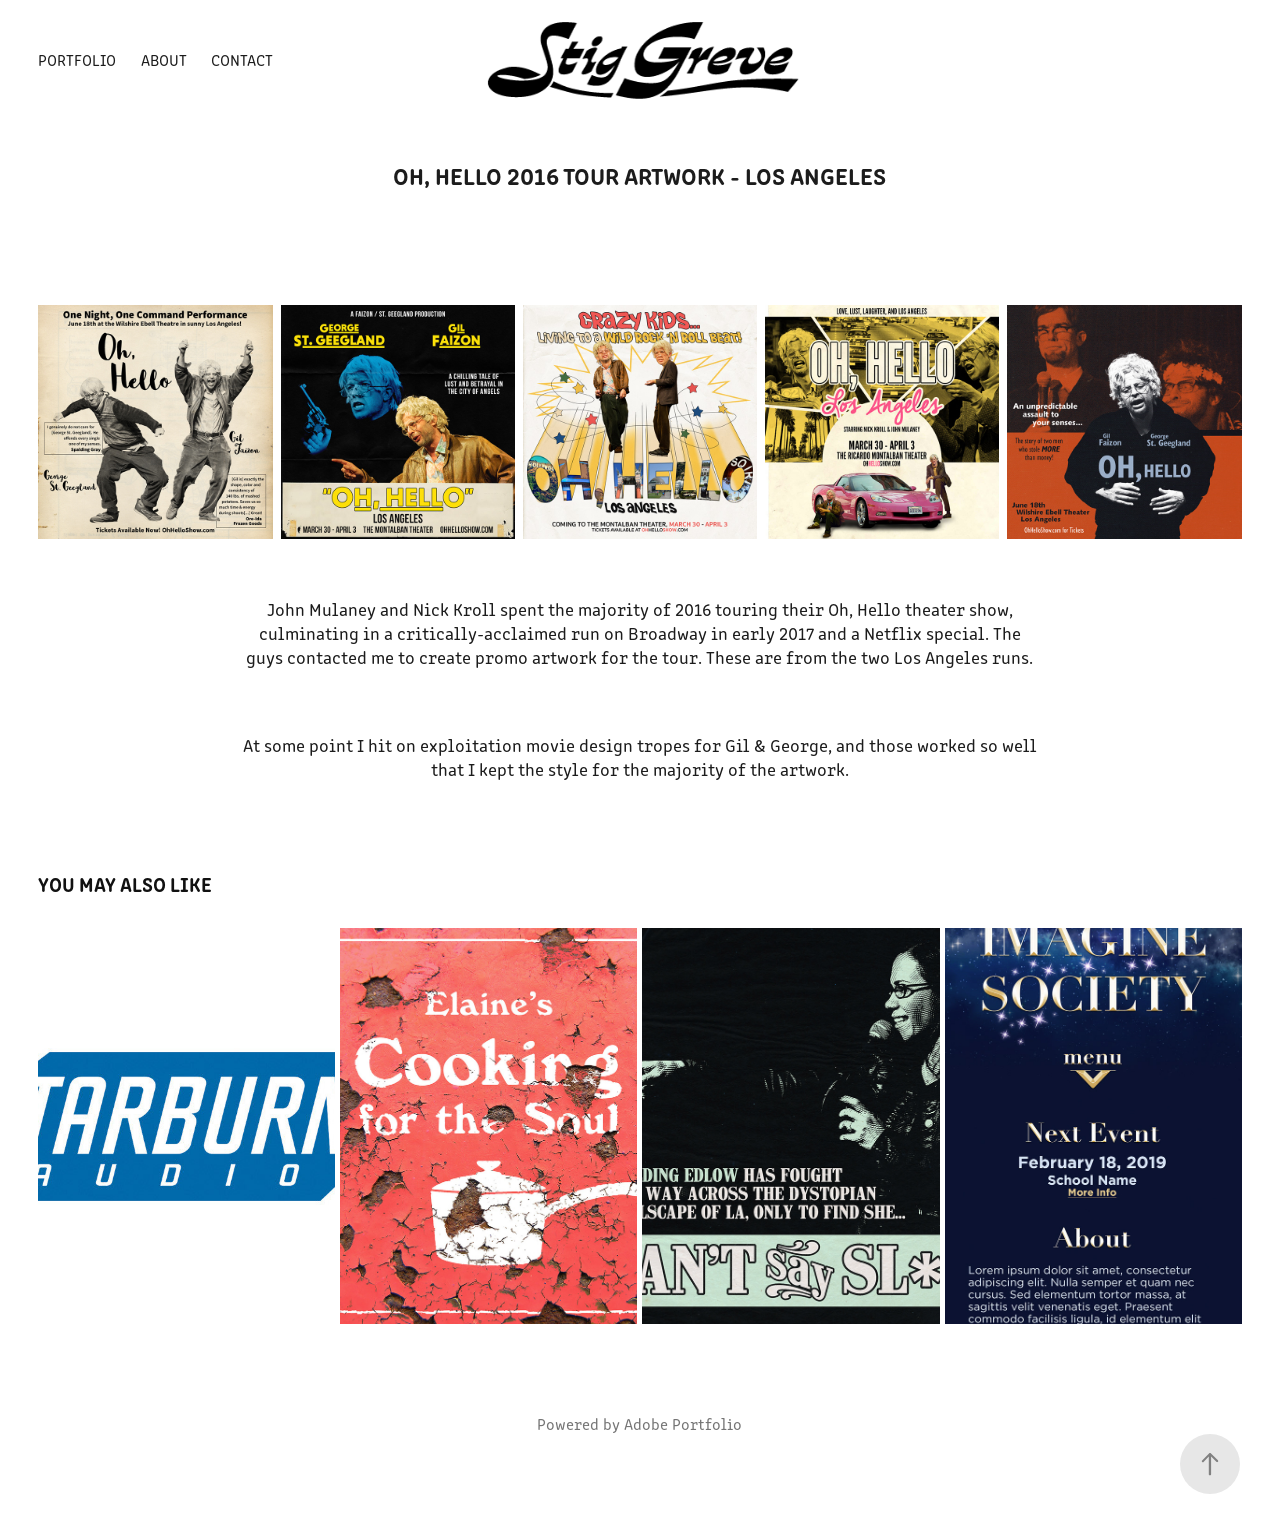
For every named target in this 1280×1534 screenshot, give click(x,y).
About (164, 59)
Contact (242, 59)
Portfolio (77, 59)
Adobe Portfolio (683, 1423)
